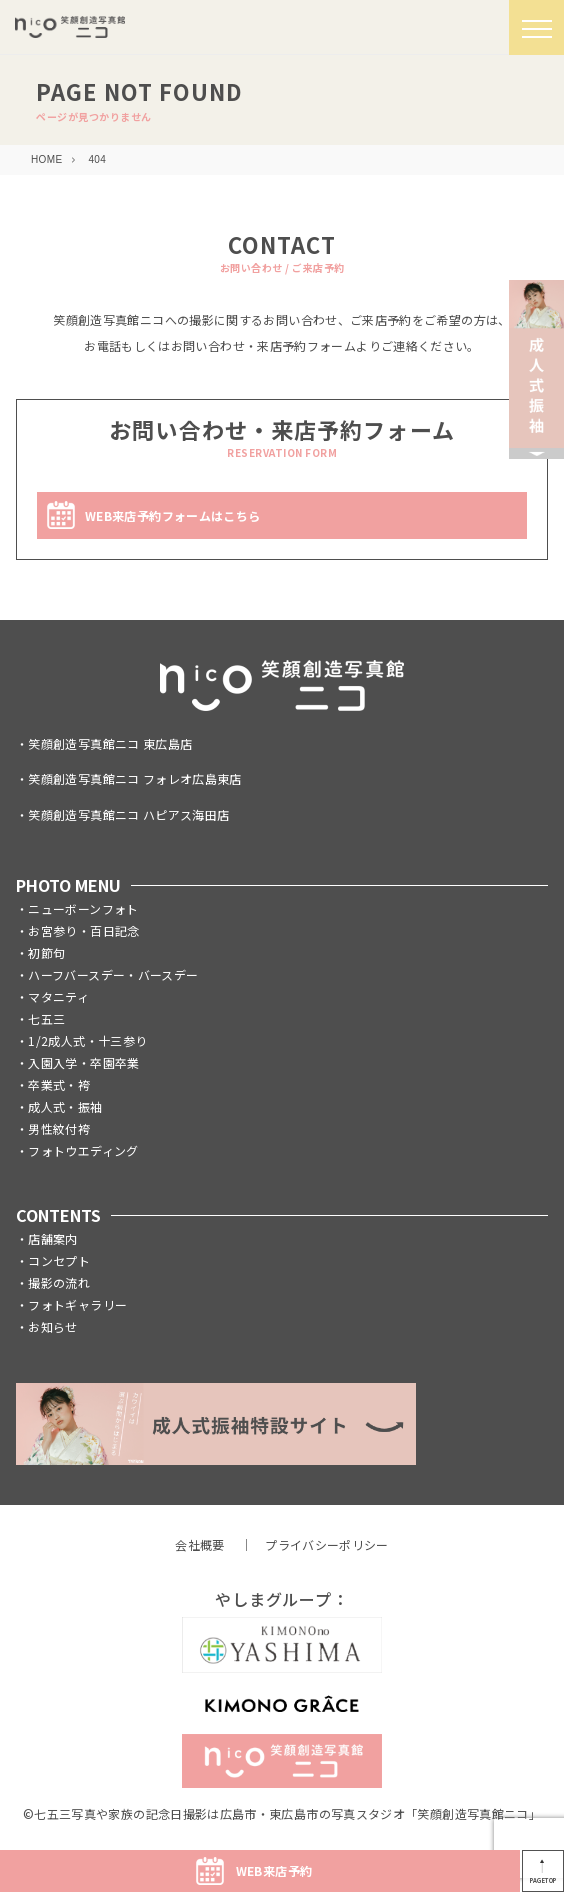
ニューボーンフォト (83, 908)
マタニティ (58, 996)
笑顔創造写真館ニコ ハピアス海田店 (128, 814)
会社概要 (199, 1544)
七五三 (46, 1018)
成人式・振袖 (65, 1106)
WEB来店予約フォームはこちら (172, 515)
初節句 (46, 952)
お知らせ (52, 1326)
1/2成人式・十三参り (87, 1040)
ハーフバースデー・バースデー (113, 974)
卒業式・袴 (59, 1084)
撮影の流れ (59, 1282)
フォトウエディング (83, 1150)
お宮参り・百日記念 (83, 930)
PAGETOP (543, 1880)
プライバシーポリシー (327, 1544)
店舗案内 (52, 1238)
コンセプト (59, 1260)
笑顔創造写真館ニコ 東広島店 (110, 743)
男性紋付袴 (59, 1128)
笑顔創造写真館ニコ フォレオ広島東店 (134, 778)
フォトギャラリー (77, 1304)
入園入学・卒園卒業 (83, 1062)
